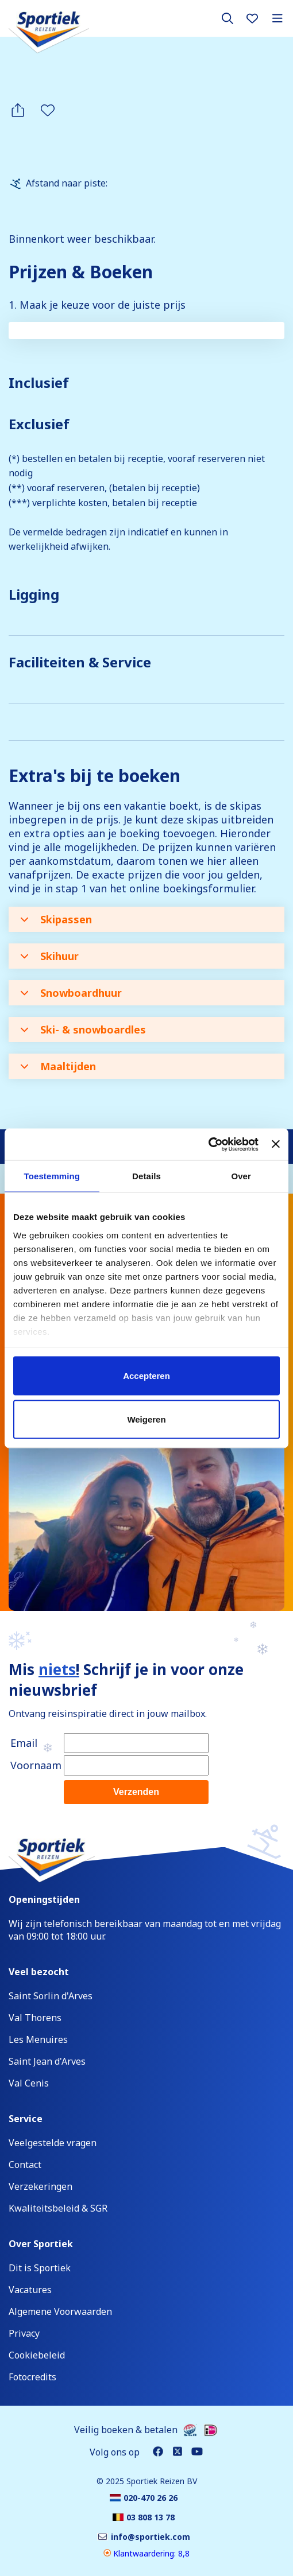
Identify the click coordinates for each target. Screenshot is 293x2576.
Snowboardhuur (71, 993)
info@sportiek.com (81, 1361)
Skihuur (49, 956)
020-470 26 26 (67, 1295)
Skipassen (56, 919)
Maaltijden (58, 1066)
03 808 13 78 (63, 1328)
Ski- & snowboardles (83, 1029)
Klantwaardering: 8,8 (146, 2553)
